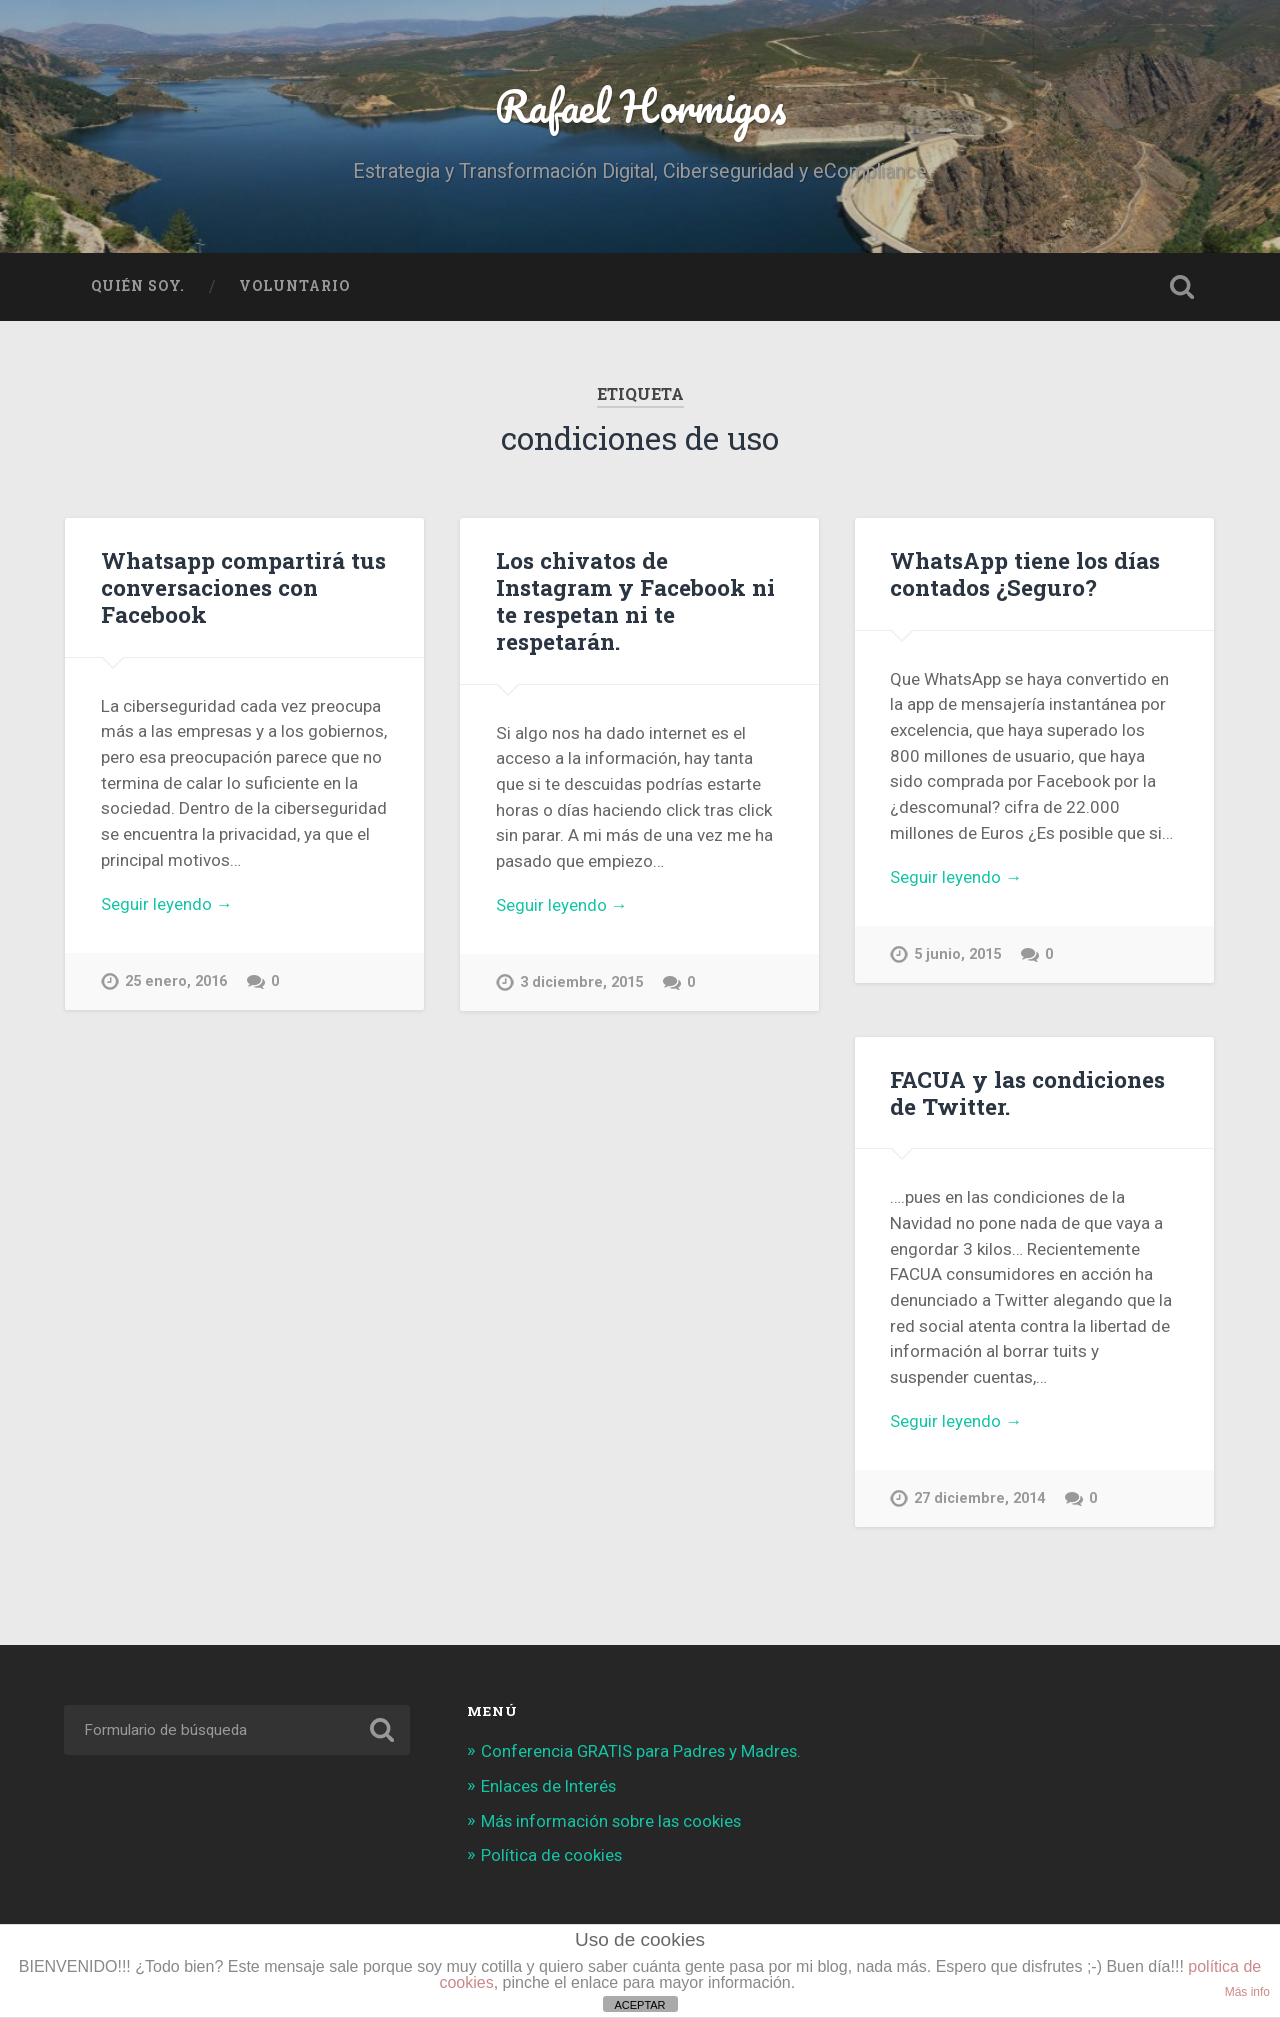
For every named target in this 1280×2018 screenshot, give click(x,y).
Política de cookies (552, 1853)
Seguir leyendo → (167, 904)
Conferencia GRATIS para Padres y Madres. (643, 1751)
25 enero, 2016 (176, 982)
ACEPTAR (639, 2005)
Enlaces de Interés (550, 1785)
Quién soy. (138, 286)
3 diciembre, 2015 (581, 983)
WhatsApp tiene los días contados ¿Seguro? (1025, 573)
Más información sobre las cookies (613, 1819)
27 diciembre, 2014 (979, 1499)
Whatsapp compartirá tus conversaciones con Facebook (243, 587)
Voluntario (294, 286)
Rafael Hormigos (640, 105)
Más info (1247, 1992)
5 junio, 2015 (957, 955)
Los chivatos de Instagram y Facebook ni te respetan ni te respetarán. (635, 600)
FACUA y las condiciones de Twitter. (1027, 1092)
